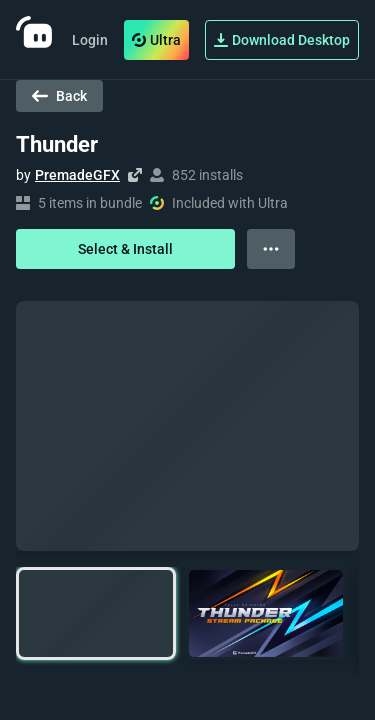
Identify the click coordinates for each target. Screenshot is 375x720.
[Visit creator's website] (135, 175)
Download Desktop (282, 40)
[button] (96, 613)
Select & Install (125, 249)
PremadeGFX (77, 175)
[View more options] (271, 249)
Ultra (156, 40)
